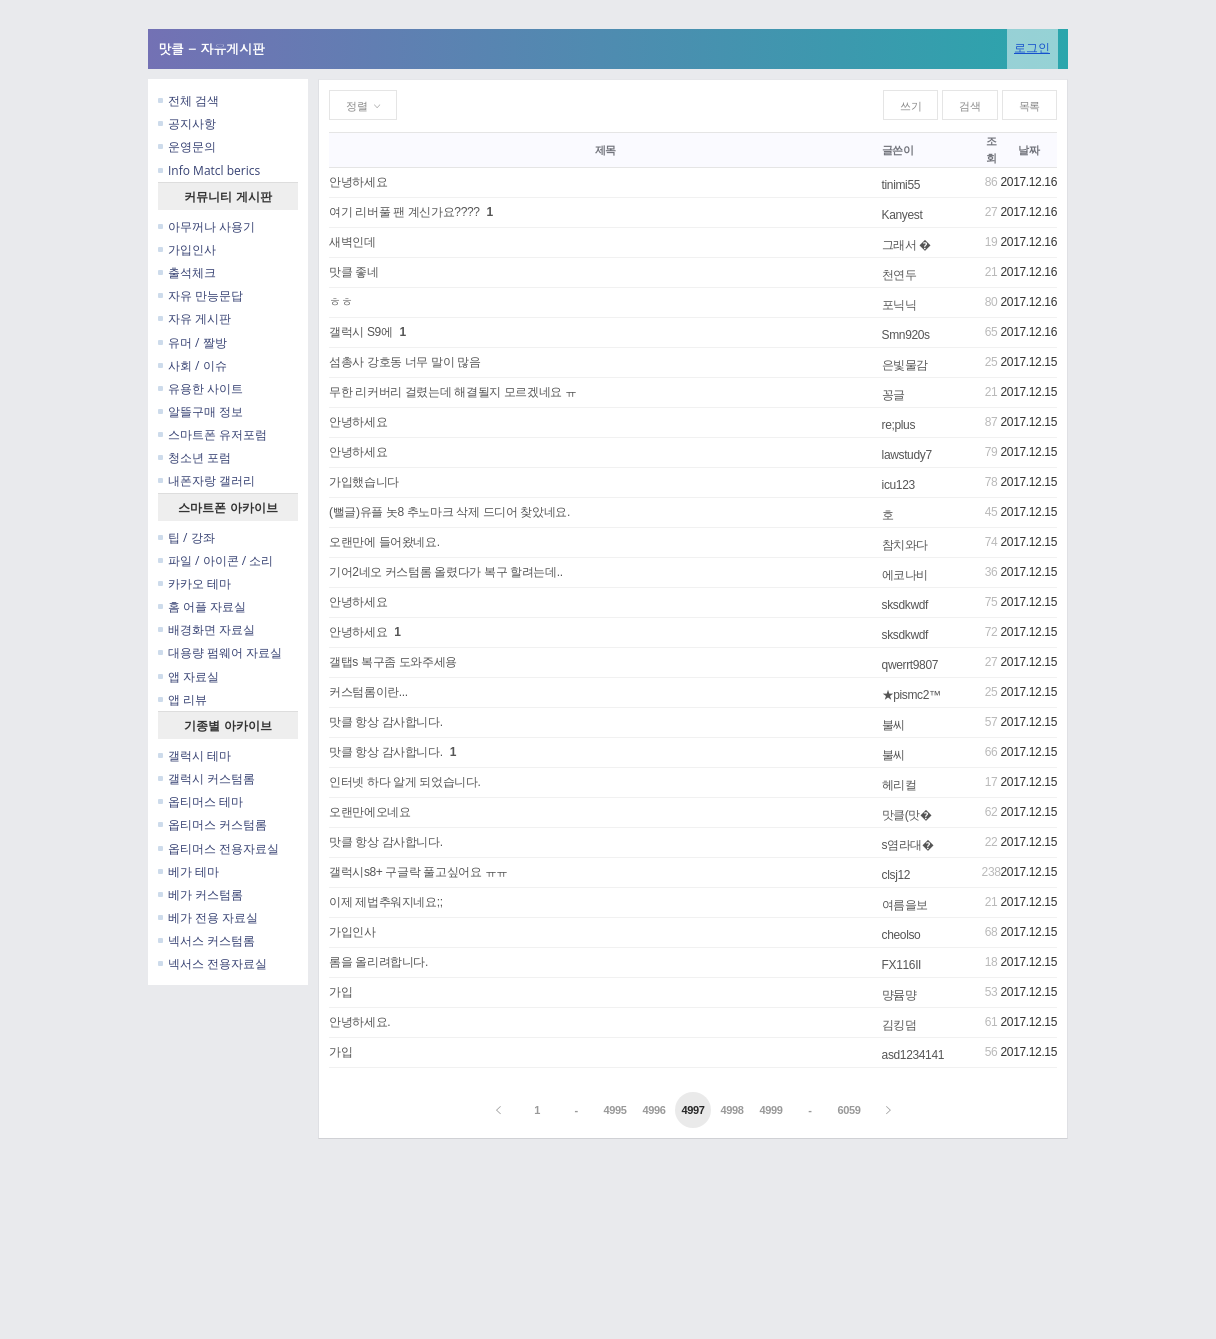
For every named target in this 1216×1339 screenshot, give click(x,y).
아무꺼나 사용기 (206, 226)
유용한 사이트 (200, 388)
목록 (1029, 106)
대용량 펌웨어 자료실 (220, 652)
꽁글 (893, 395)
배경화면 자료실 (206, 629)
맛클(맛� (907, 815)
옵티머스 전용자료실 (218, 848)
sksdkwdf (905, 605)
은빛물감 (905, 365)
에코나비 (905, 575)
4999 (770, 1110)
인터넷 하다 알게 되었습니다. (405, 782)
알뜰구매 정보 (200, 411)
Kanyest (902, 215)
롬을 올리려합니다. (378, 962)
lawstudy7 (907, 455)
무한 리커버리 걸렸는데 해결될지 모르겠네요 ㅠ (453, 392)
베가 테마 (188, 871)
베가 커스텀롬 (200, 894)
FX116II (902, 965)
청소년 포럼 (194, 457)
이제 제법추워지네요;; (386, 902)
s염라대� (908, 845)
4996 (653, 1110)
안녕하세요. (359, 1022)
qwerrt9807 (910, 665)
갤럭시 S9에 (361, 332)
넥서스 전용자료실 (212, 963)
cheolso (901, 935)
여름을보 (905, 905)
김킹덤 (899, 1025)
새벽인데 (352, 242)
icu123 (898, 485)
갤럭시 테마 (194, 755)
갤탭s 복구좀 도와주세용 (393, 662)
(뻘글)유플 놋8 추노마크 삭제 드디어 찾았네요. (449, 512)
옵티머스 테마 (200, 801)
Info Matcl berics (209, 170)
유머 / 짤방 (192, 342)
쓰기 (910, 106)
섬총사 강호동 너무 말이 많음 (405, 362)
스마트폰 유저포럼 (212, 434)
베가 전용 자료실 (208, 917)
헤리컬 (899, 785)
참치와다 (905, 545)
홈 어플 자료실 (202, 606)
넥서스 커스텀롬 (206, 940)
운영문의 (187, 146)
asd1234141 (913, 1055)
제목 (605, 150)
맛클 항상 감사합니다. (386, 722)
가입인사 (187, 249)
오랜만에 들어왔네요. (384, 542)
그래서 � (907, 245)
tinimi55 (901, 185)
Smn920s (906, 335)
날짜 (1028, 150)
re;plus (899, 425)
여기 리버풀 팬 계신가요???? (404, 212)
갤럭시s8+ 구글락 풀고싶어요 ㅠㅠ (418, 872)
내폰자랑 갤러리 (206, 480)
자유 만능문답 (200, 295)
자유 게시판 (194, 318)
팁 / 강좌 (186, 537)
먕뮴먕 (899, 995)
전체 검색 (188, 100)
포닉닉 (899, 305)
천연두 (899, 275)
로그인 (1032, 47)
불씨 (893, 725)
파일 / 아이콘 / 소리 (215, 560)
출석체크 (187, 272)
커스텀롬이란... (368, 692)
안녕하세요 (358, 182)
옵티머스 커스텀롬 (212, 824)
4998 (731, 1110)
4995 (615, 1110)
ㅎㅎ (340, 302)
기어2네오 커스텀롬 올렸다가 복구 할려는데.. (446, 572)
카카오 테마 (194, 583)
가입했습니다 (364, 482)
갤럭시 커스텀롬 (206, 778)
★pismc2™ (911, 695)
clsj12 (896, 875)
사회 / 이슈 (192, 365)
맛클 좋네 (354, 272)
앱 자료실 (188, 676)
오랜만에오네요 (369, 812)
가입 (340, 992)
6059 (848, 1110)
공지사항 (187, 123)
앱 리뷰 (182, 699)
